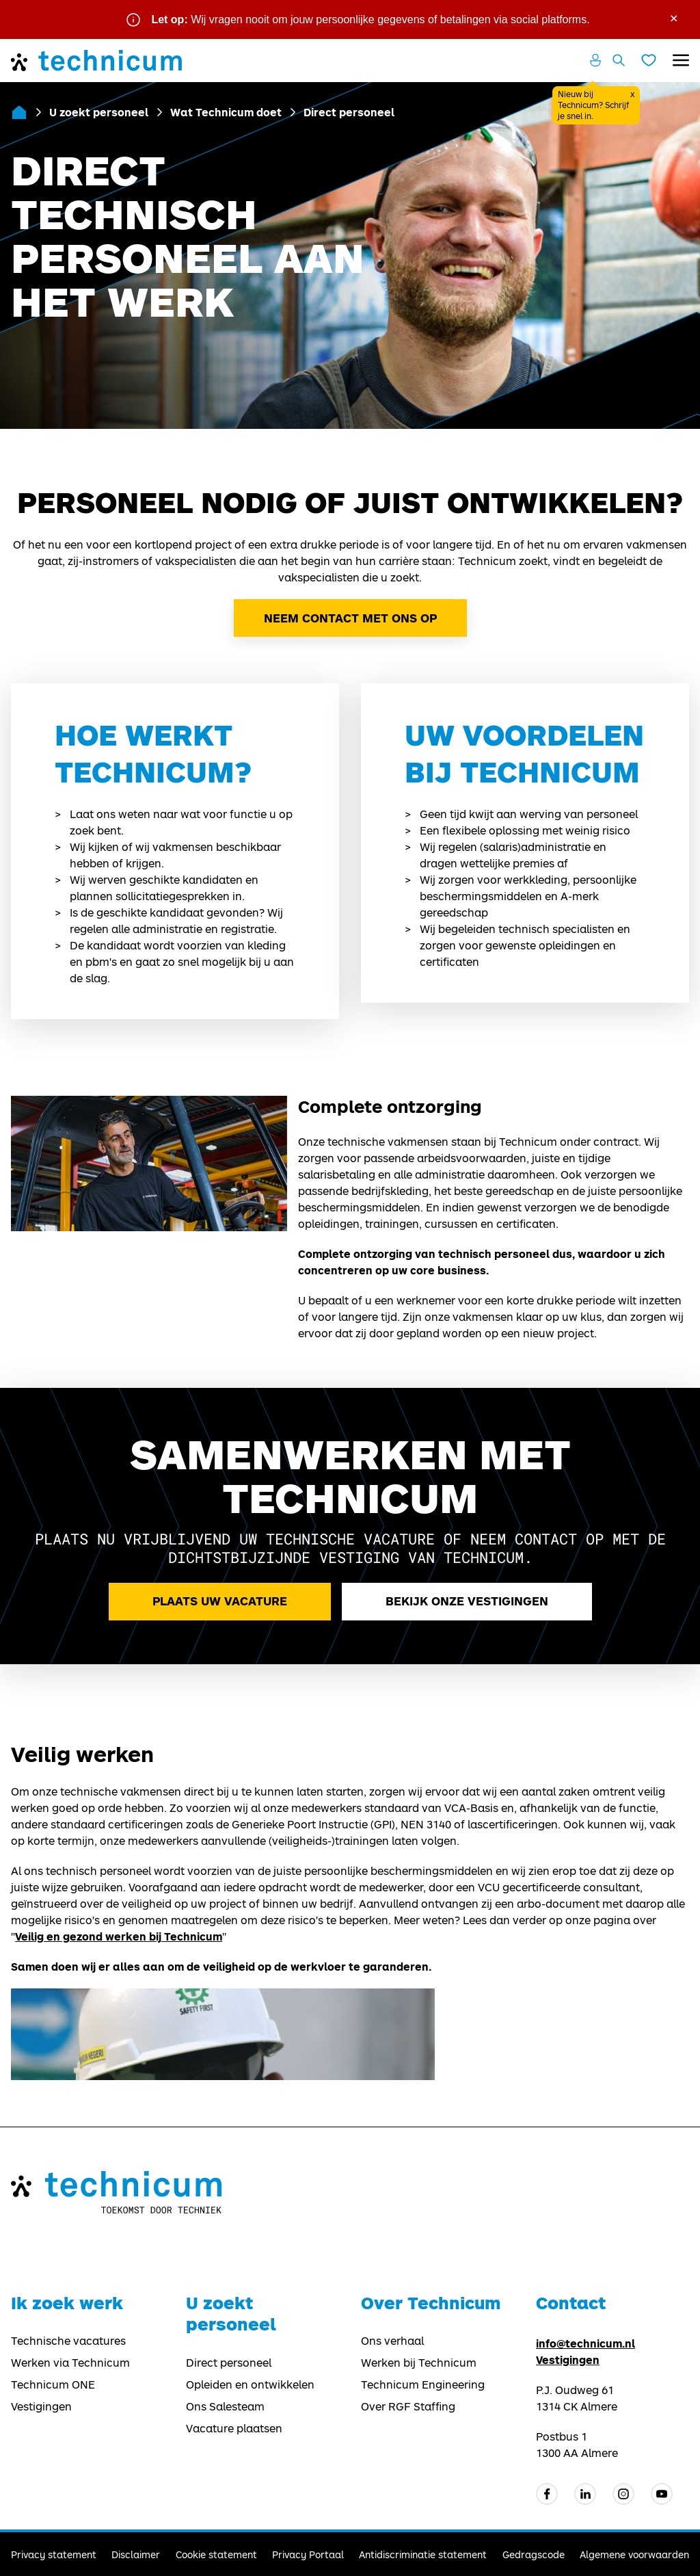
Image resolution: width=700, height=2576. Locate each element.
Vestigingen (41, 2406)
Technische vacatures (68, 2341)
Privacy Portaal (308, 2554)
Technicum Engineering (423, 2384)
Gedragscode (533, 2554)
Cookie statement (216, 2554)
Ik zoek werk (67, 2302)
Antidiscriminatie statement (423, 2554)
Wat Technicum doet (226, 111)
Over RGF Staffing (408, 2406)
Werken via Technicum (70, 2362)
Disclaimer (135, 2554)
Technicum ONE (53, 2384)
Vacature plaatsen (234, 2428)
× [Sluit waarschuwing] (674, 17)
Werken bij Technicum (418, 2362)
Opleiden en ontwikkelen (250, 2384)
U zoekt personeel (98, 111)
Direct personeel (228, 2362)
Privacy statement (53, 2554)
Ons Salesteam (225, 2406)
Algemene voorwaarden (634, 2554)
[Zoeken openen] (618, 60)
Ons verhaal (392, 2341)
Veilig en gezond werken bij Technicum (118, 1936)
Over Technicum (430, 2302)
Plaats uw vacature (219, 1601)
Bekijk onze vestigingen (467, 1601)
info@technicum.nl (585, 2343)
